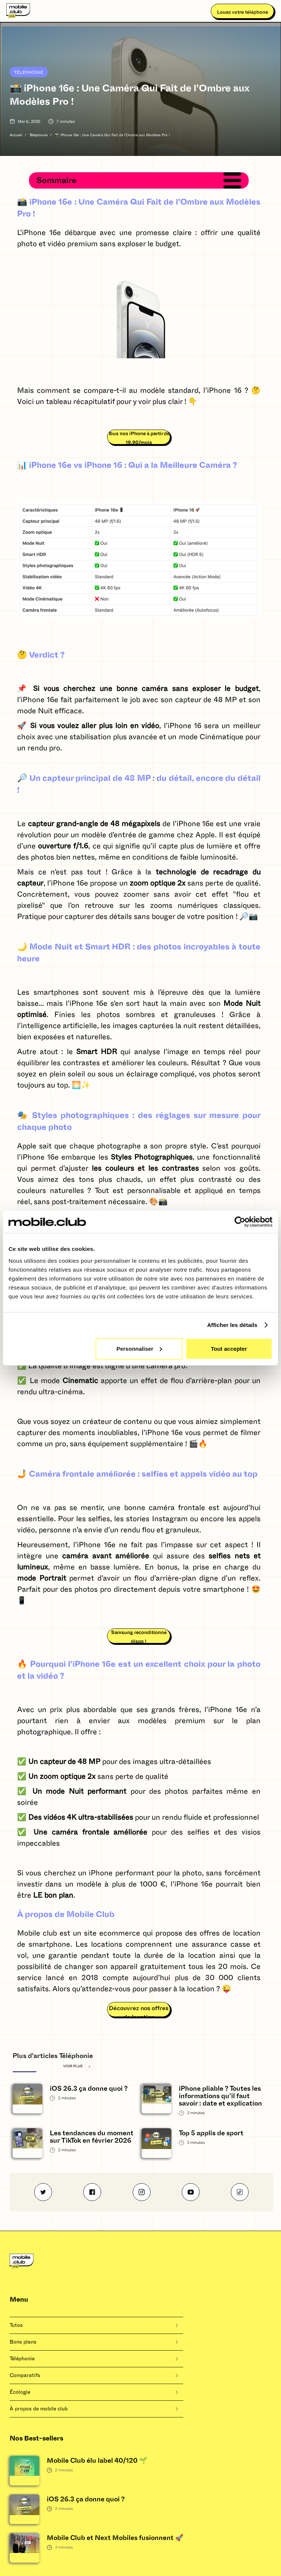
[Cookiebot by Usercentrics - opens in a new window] (239, 1221)
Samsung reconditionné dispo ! (139, 1636)
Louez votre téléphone (242, 12)
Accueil (16, 135)
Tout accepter (229, 1348)
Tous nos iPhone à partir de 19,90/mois (138, 437)
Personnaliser (139, 1348)
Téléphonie (28, 72)
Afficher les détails (232, 1325)
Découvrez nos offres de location (138, 2011)
